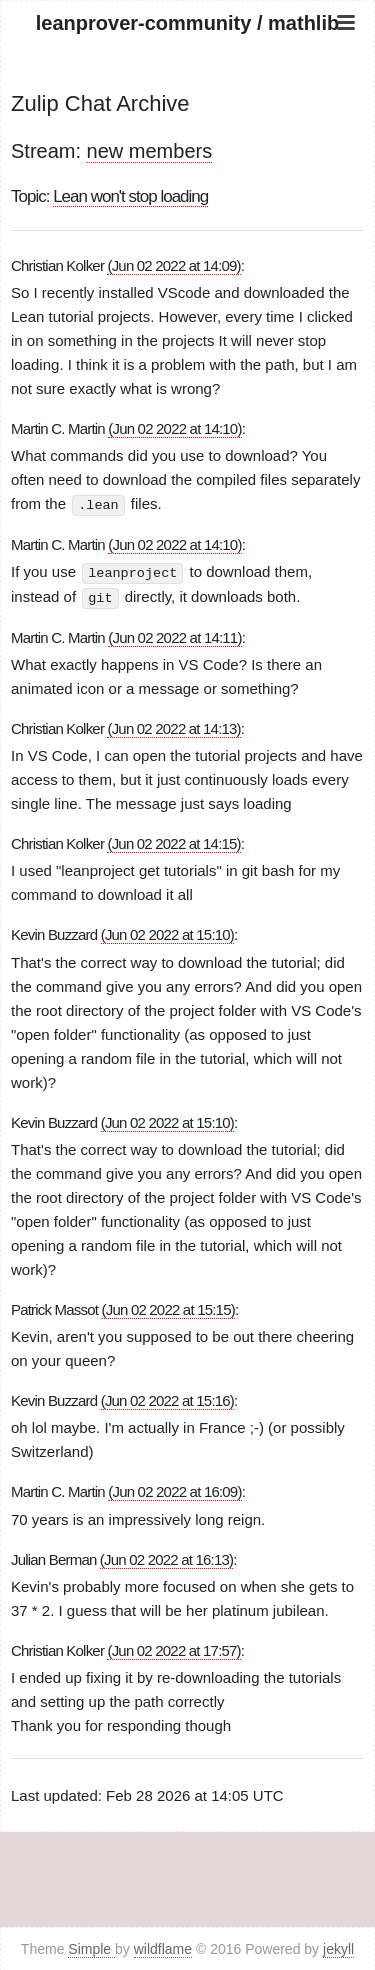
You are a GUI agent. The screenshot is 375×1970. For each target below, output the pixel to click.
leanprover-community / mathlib (187, 23)
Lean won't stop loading (130, 196)
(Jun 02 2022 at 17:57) (173, 1648)
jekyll (338, 1948)
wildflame (163, 1948)
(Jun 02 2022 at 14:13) (173, 726)
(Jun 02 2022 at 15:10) (167, 932)
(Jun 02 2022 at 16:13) (166, 1557)
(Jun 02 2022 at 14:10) (174, 428)
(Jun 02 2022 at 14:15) (173, 841)
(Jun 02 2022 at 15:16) (167, 1398)
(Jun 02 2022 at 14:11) (174, 635)
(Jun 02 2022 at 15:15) (168, 1307)
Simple (91, 1948)
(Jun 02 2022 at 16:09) (174, 1489)
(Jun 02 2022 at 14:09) (173, 265)
